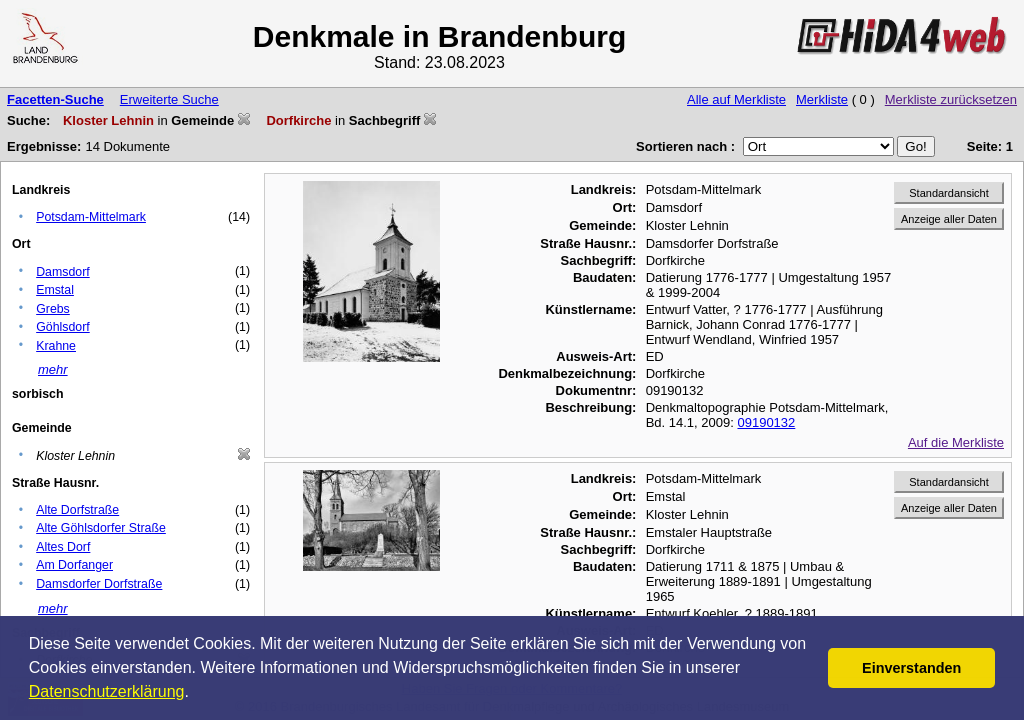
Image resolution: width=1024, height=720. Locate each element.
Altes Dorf (63, 547)
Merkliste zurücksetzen (951, 99)
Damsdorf (63, 272)
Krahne (56, 346)
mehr (53, 369)
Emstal (55, 290)
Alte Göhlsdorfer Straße (101, 528)
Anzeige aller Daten (949, 219)
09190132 (766, 422)
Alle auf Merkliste (736, 99)
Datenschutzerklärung (107, 691)
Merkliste (822, 99)
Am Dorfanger (74, 565)
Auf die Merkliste (956, 442)
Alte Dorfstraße (77, 510)
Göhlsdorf (63, 327)
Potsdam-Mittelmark (91, 217)
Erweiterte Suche (169, 99)
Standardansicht (949, 193)
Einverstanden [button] (911, 668)
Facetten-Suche (55, 99)
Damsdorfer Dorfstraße (99, 584)
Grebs (53, 309)
